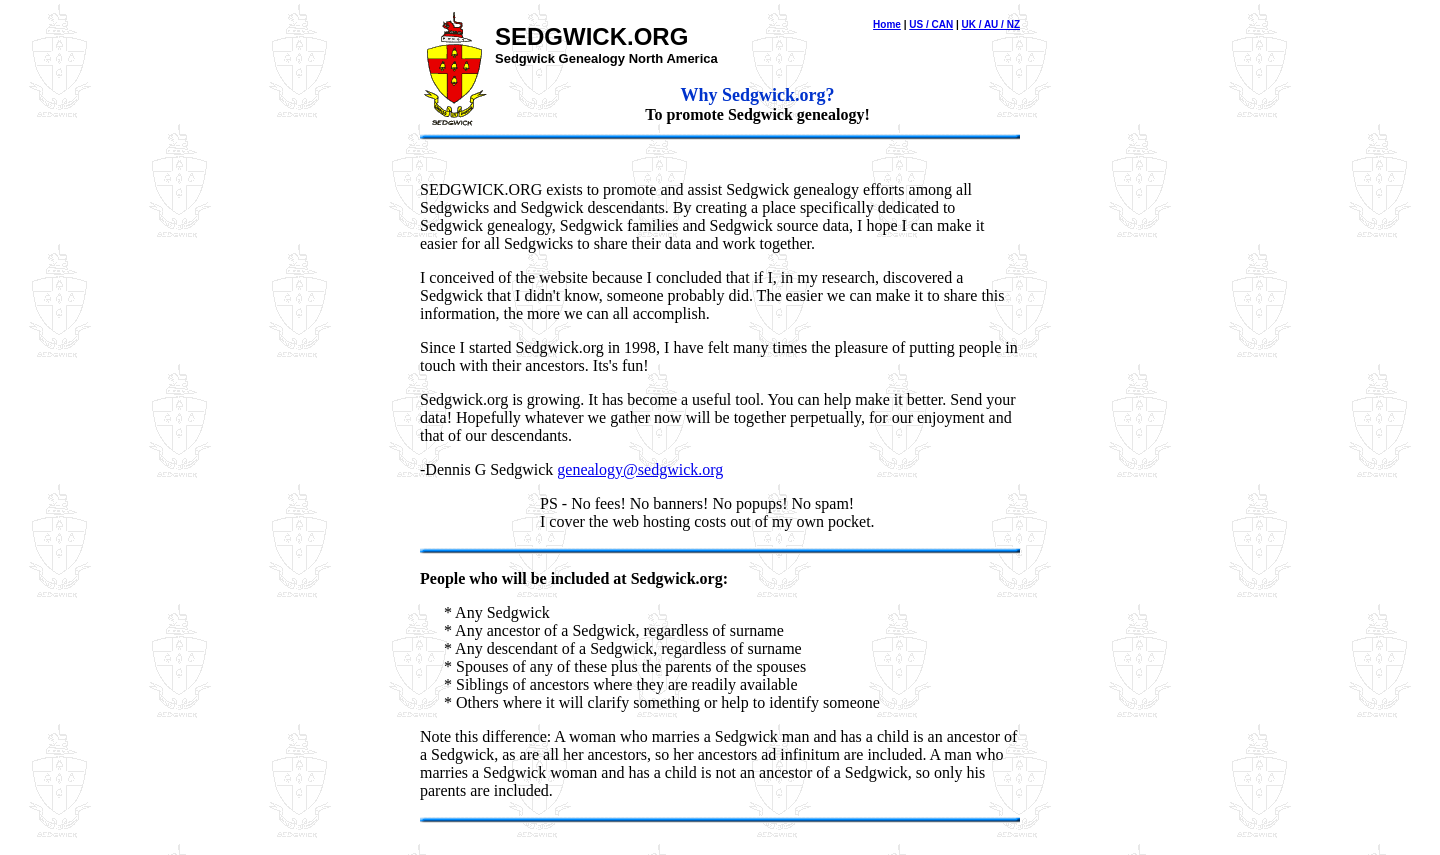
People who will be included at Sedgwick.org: (574, 578)
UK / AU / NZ (990, 24)
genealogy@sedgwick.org (640, 469)
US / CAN (931, 24)
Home (887, 24)
